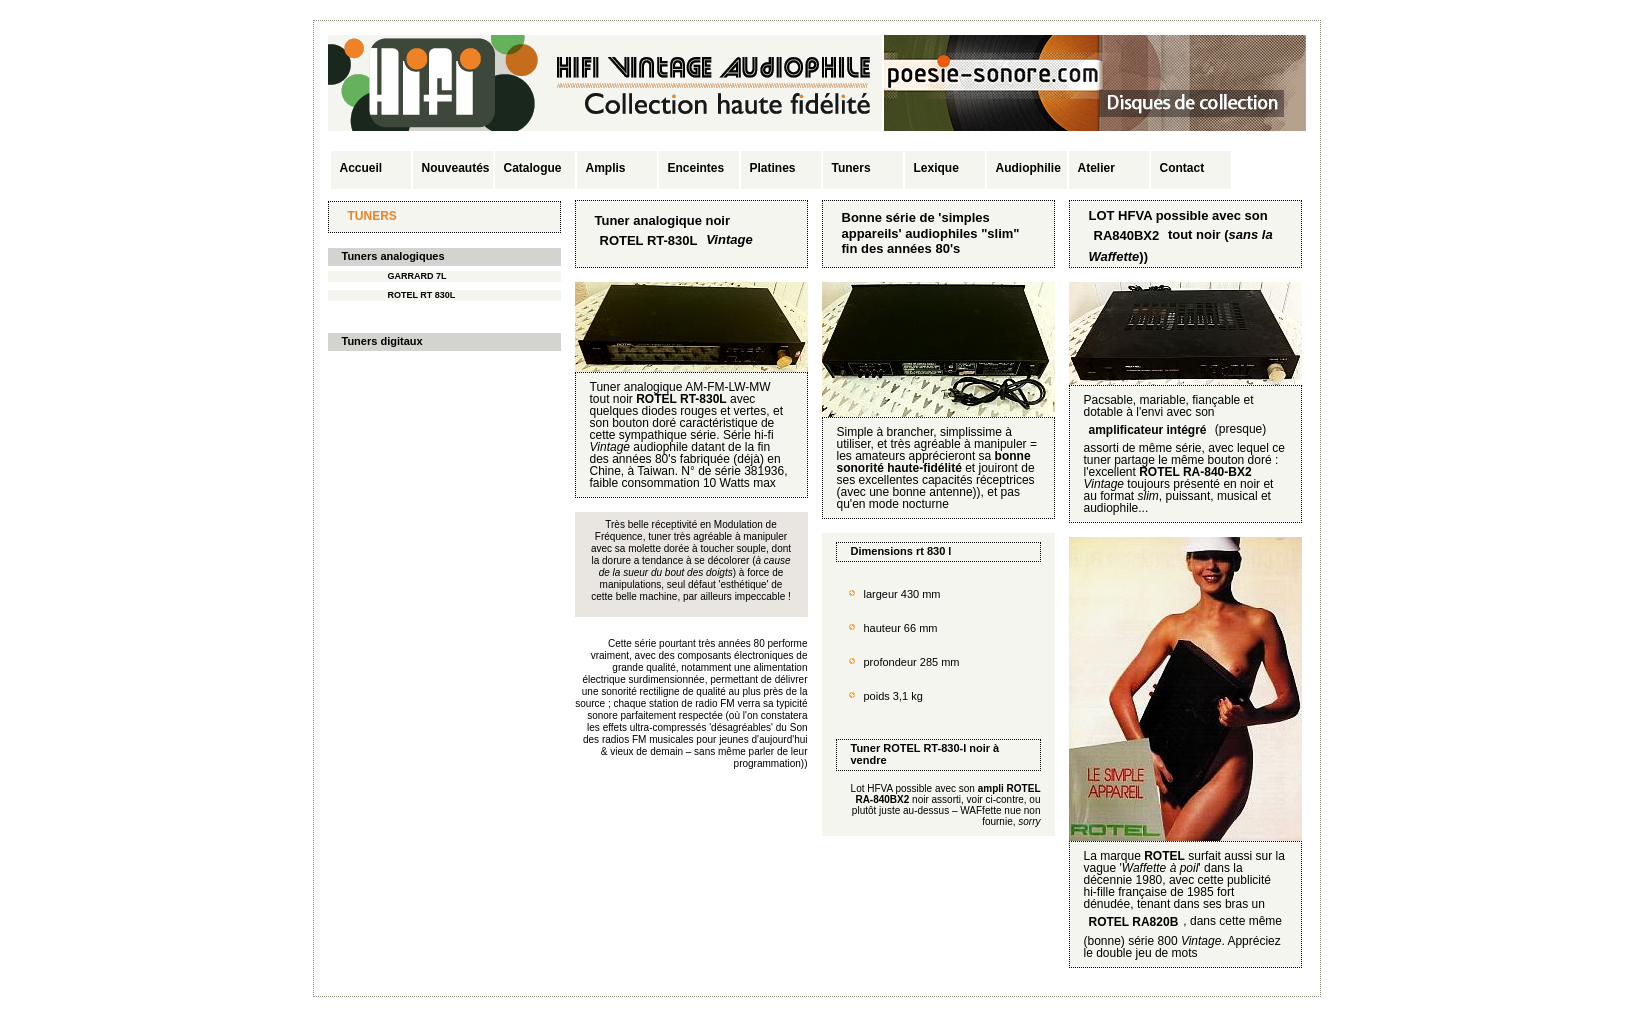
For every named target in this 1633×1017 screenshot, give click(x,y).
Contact (1182, 168)
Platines (773, 168)
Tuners (851, 168)
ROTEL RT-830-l (924, 748)
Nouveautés (456, 168)
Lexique (936, 168)
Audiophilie (1028, 168)
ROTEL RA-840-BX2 (1195, 472)
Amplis (606, 168)
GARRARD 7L (417, 276)
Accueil (361, 168)
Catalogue (533, 168)
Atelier (1096, 168)
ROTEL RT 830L (422, 295)
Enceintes (696, 168)
